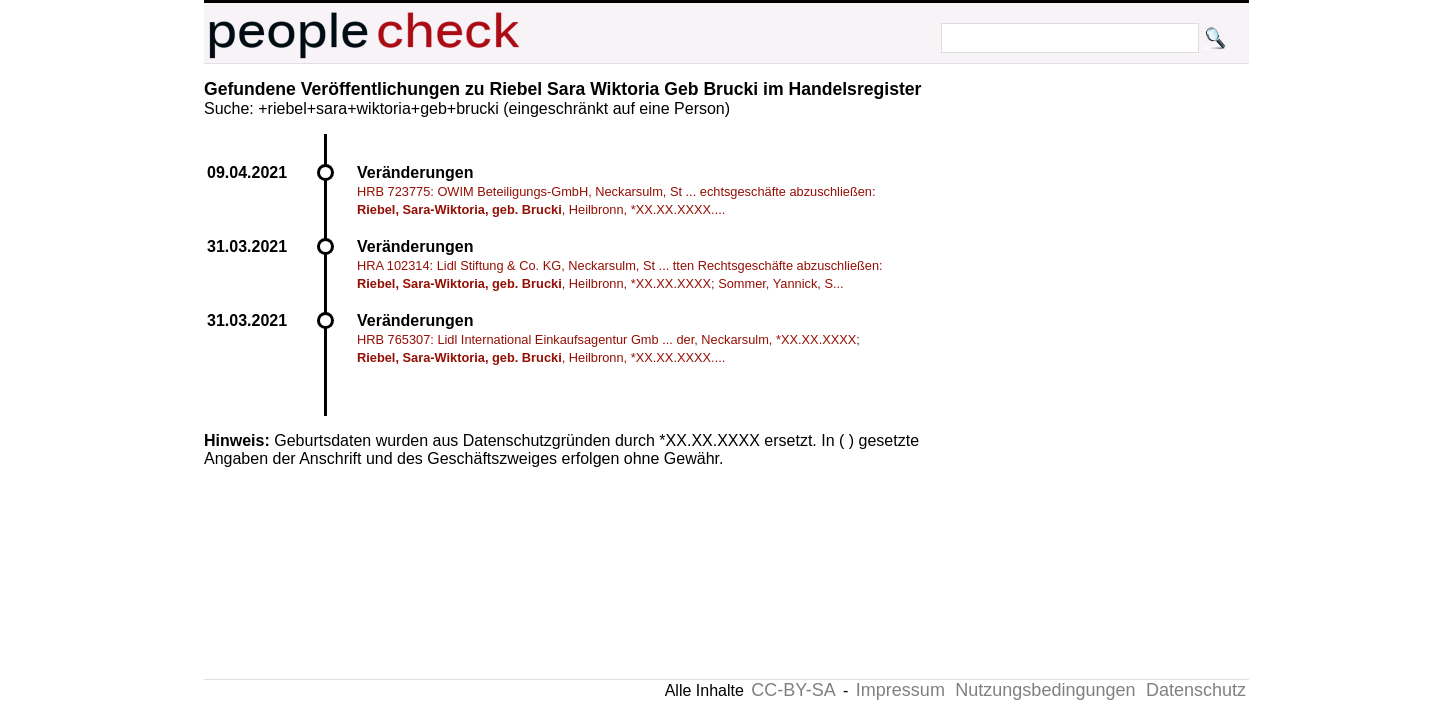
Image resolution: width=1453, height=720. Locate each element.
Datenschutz (1196, 690)
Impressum (900, 690)
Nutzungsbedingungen (1045, 690)
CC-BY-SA (793, 690)
